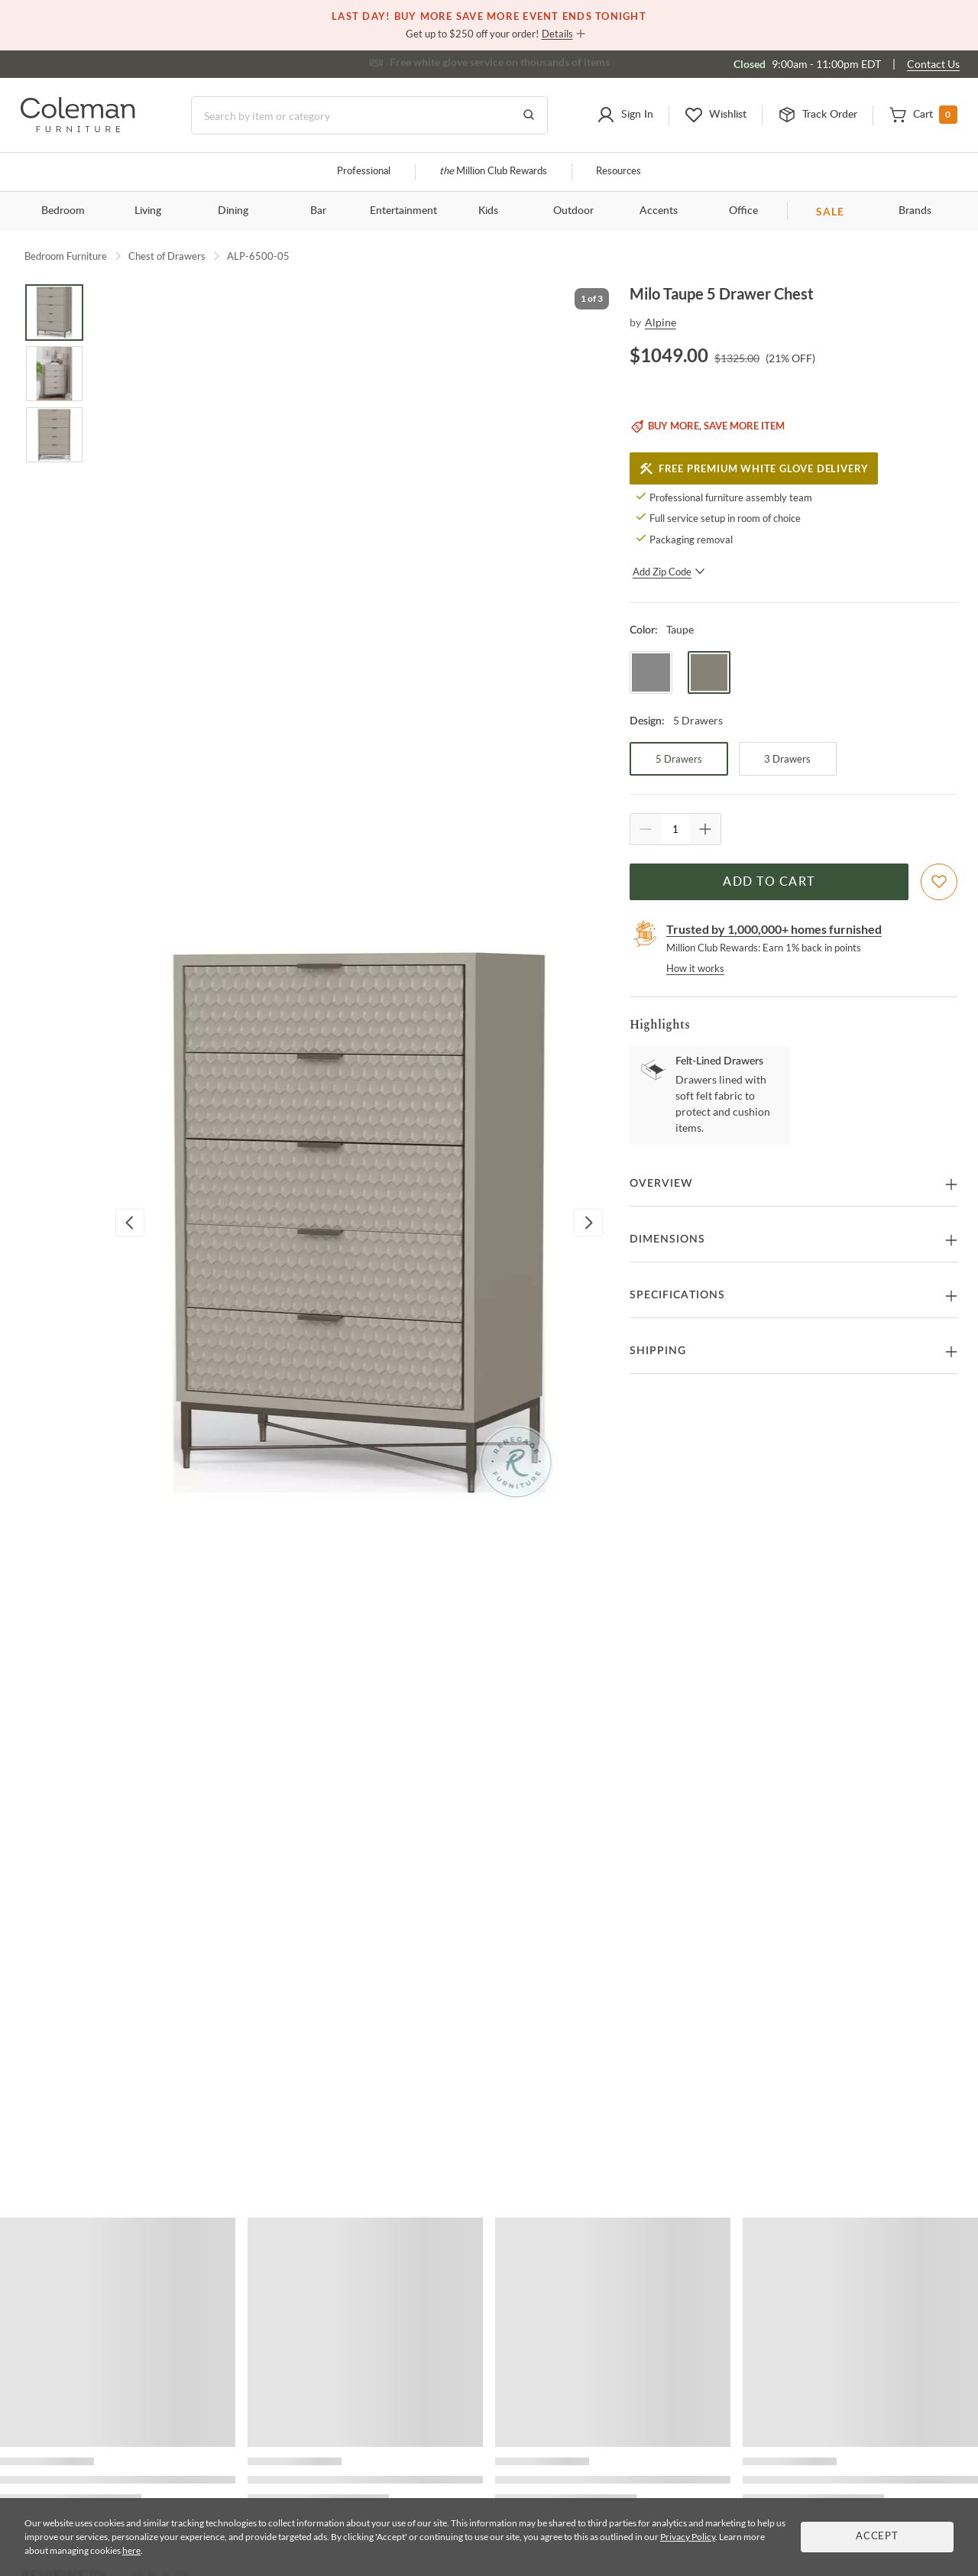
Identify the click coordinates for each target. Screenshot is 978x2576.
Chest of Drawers (167, 256)
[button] (625, 115)
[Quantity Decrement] (645, 829)
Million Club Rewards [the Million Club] (493, 172)
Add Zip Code (669, 571)
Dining (233, 211)
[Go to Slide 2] (54, 373)
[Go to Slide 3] (54, 434)
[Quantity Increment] (705, 829)
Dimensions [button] (667, 1239)
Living (147, 211)
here (131, 2550)
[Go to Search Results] (529, 115)
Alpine (660, 322)
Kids (488, 211)
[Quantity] (675, 829)
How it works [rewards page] (695, 968)
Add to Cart (768, 882)
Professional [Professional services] (363, 172)
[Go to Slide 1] (54, 312)
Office (743, 211)
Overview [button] (661, 1183)
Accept (877, 2537)
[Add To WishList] (939, 882)
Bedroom (63, 211)
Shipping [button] (658, 1351)
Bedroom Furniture (65, 256)
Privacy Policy (687, 2536)
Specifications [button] (677, 1295)
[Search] (369, 115)
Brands (915, 211)
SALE (830, 211)
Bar (318, 211)
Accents (659, 211)
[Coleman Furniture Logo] (78, 128)
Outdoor (573, 211)
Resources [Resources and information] (618, 172)
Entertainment (403, 211)
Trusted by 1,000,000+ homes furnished (774, 929)
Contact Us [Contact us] (933, 63)
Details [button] (557, 34)
